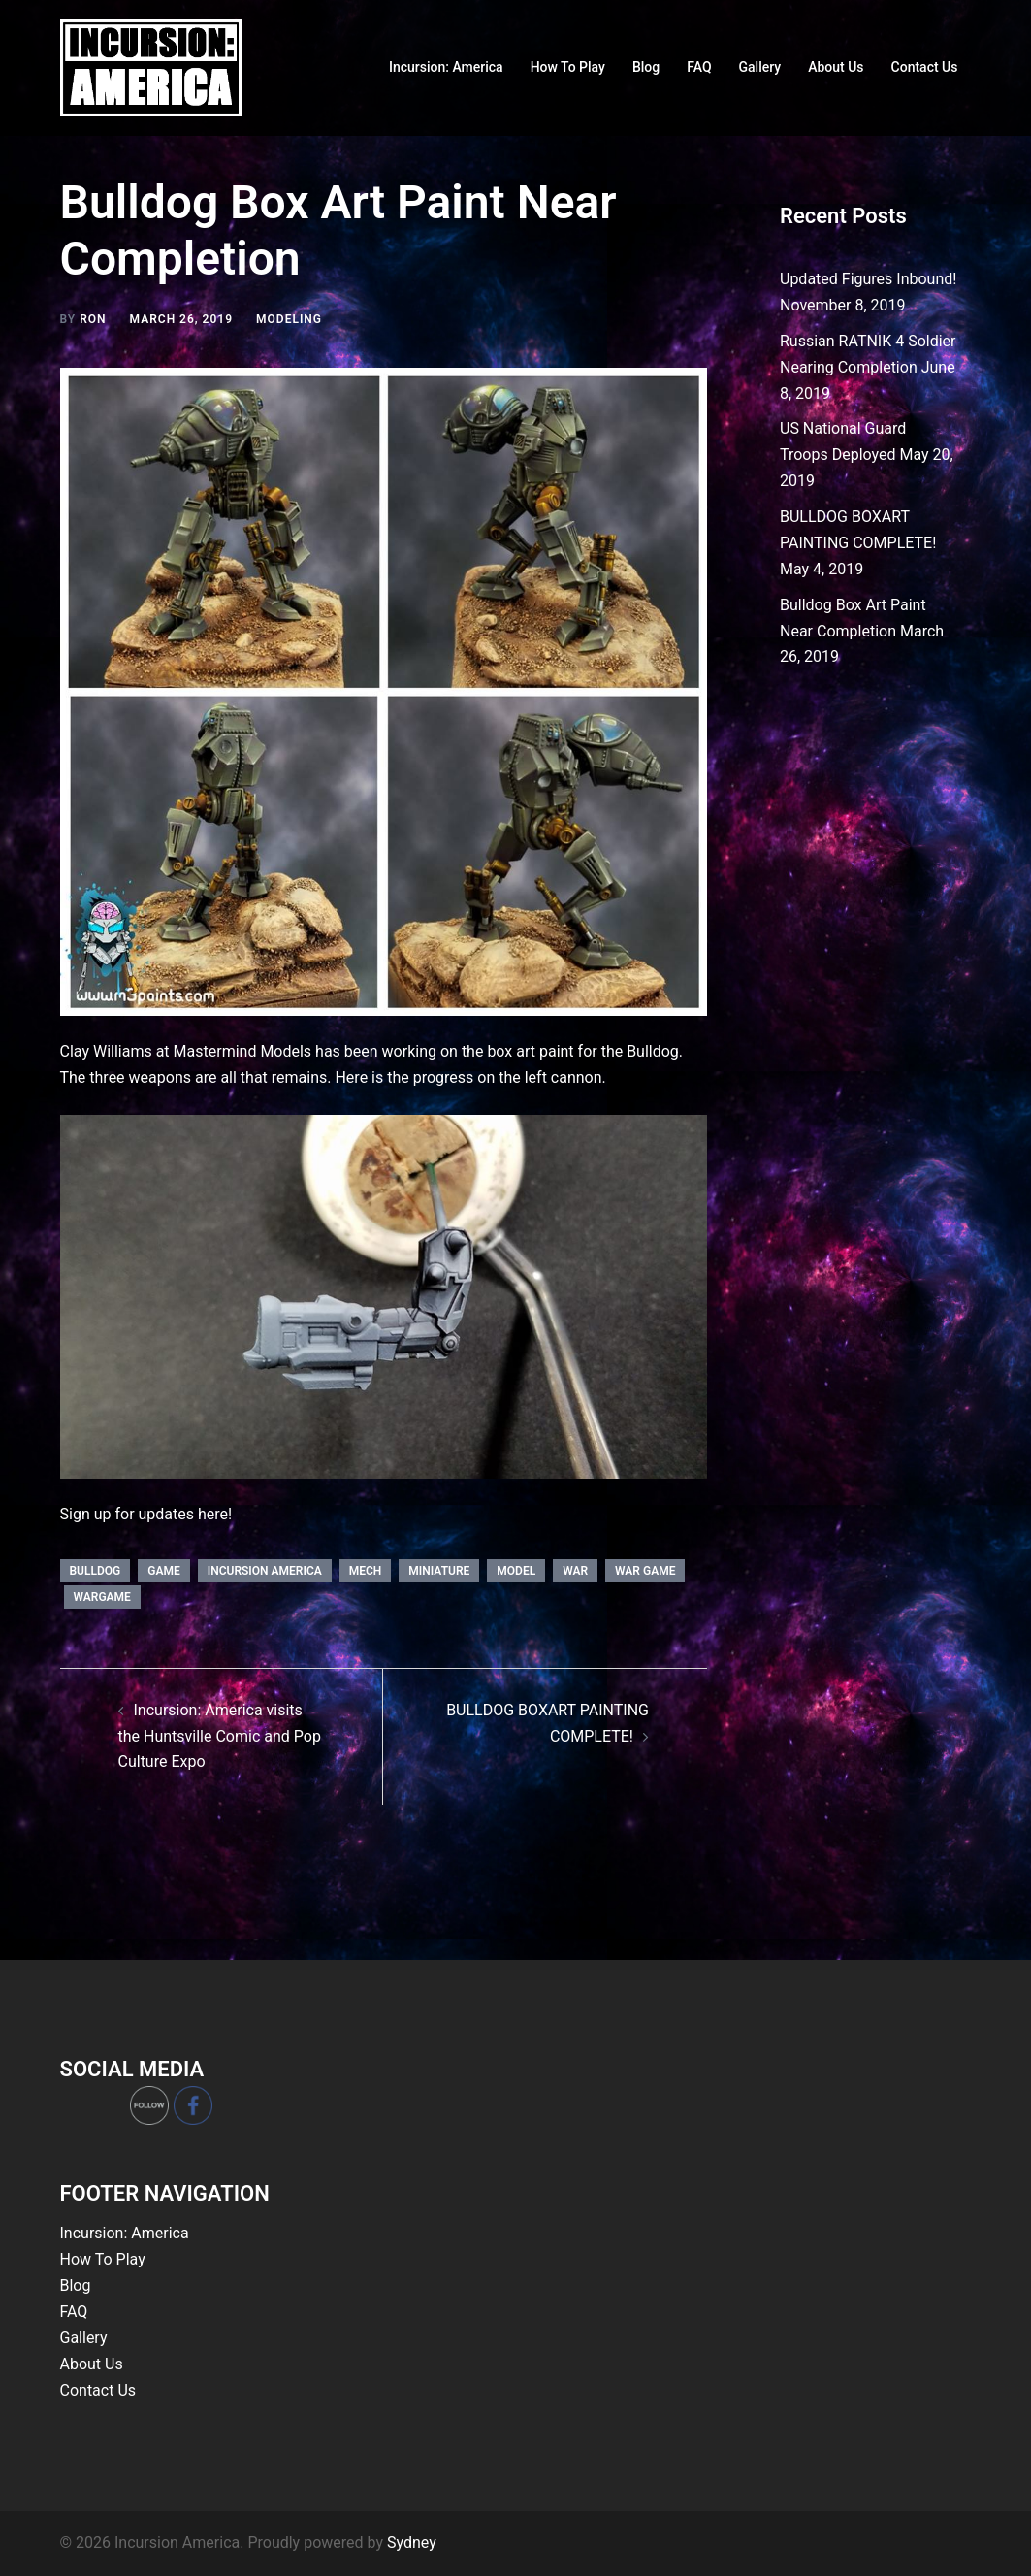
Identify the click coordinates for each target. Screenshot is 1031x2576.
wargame (102, 1597)
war (575, 1571)
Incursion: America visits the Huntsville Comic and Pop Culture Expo (219, 1736)
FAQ (699, 67)
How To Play (568, 67)
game (163, 1571)
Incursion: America (446, 67)
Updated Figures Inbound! (868, 279)
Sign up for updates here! (146, 1514)
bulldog (95, 1571)
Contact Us (924, 67)
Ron (93, 319)
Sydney (411, 2542)
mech (365, 1571)
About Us (835, 67)
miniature (438, 1571)
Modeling (289, 319)
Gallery (760, 67)
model (516, 1571)
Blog (646, 67)
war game (645, 1571)
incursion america (265, 1571)
